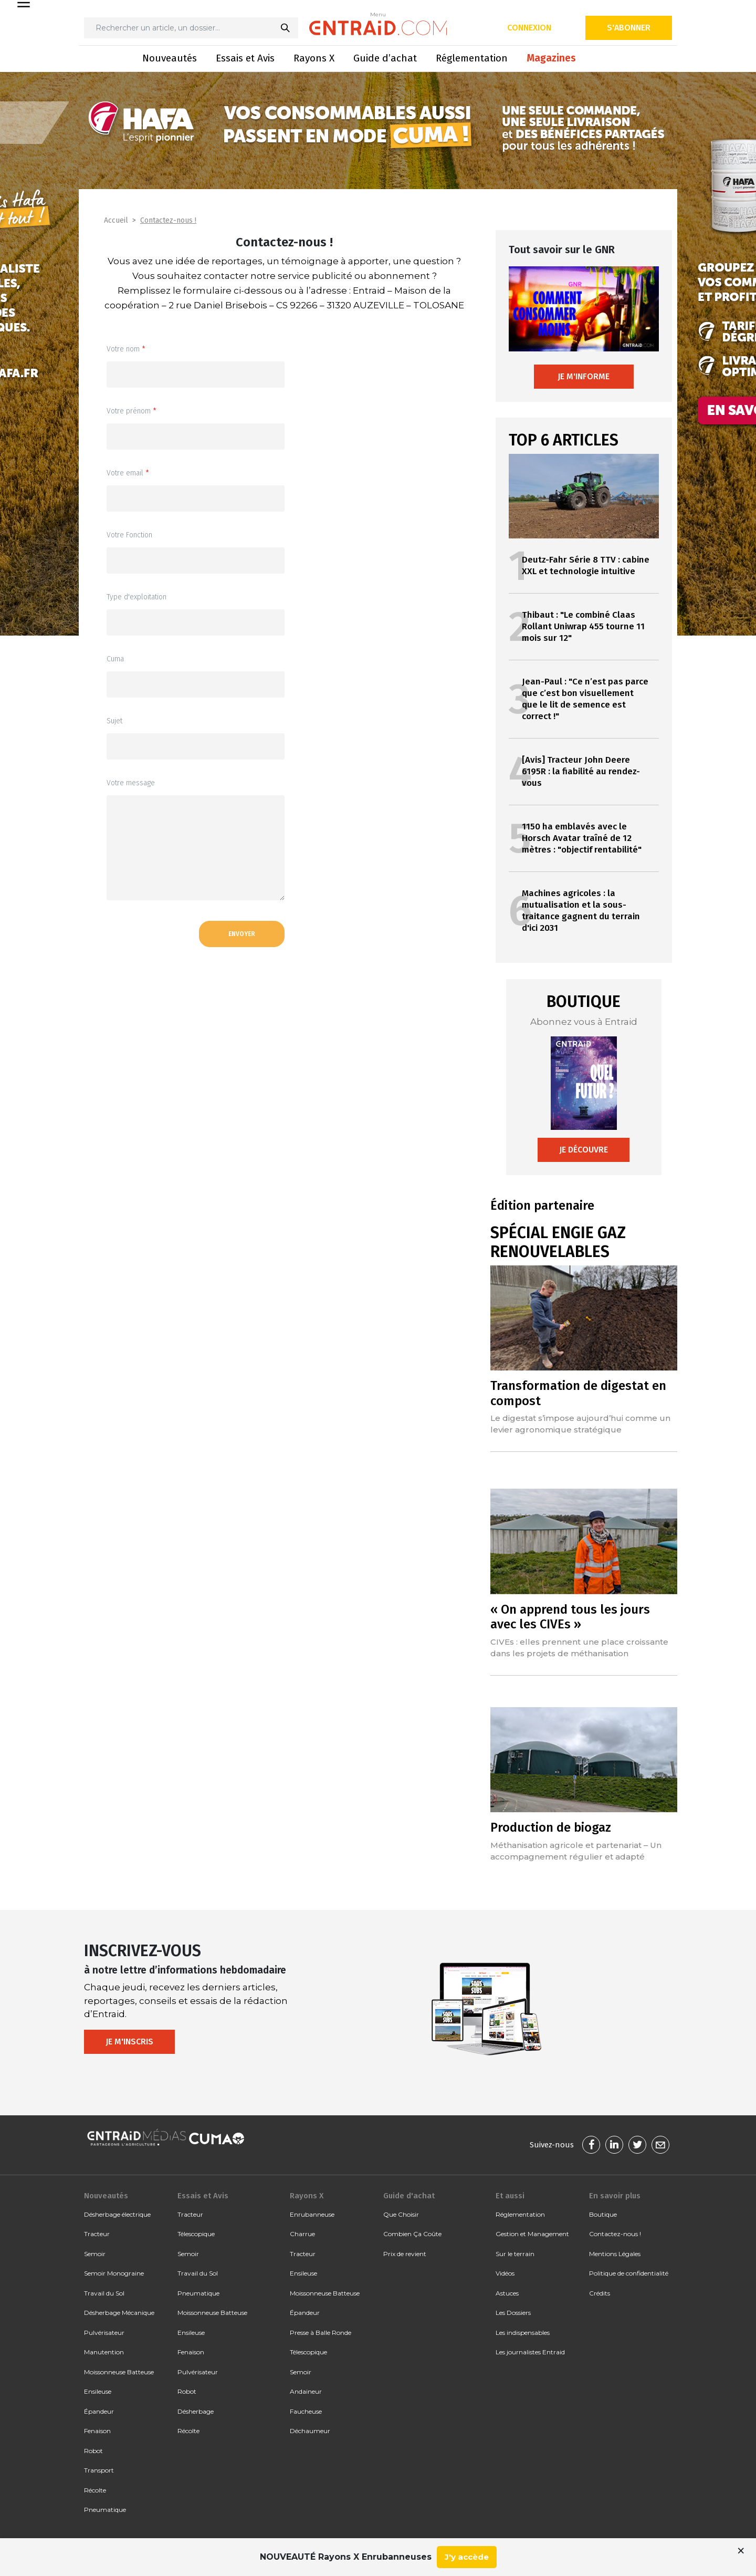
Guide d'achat (409, 2195)
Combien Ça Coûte (412, 2234)
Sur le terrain (515, 2254)
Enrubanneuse (312, 2214)
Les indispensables (523, 2332)
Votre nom (126, 349)
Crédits (599, 2293)
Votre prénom (131, 411)
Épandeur (99, 2411)
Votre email (128, 473)
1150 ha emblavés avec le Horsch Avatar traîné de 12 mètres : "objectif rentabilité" (582, 838)
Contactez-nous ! (168, 220)
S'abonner (628, 28)
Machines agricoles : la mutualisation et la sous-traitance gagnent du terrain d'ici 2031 (581, 910)
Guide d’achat (385, 58)
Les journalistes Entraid (530, 2352)
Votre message (131, 782)
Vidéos (505, 2273)
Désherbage (195, 2411)
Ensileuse (97, 2391)
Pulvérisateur (104, 2332)
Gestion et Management (532, 2234)
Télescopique (196, 2234)
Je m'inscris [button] (129, 2042)
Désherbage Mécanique (119, 2313)
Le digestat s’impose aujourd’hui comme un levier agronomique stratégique (580, 1424)
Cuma (115, 659)
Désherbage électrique (117, 2214)
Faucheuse (306, 2411)
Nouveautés (169, 58)
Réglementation (472, 58)
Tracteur (97, 2234)
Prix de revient (404, 2254)
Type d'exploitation (136, 597)
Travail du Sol (104, 2293)
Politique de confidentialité (628, 2273)
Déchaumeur (310, 2431)
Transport (99, 2470)
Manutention (104, 2352)
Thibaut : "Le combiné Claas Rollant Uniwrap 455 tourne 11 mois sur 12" (583, 626)
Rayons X (313, 58)
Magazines (551, 58)
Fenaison (97, 2431)
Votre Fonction (129, 535)
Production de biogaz (550, 1827)
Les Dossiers (513, 2313)
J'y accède (467, 2557)
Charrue (302, 2234)
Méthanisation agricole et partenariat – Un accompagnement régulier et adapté (576, 1851)
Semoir (95, 2254)
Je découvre (583, 1150)
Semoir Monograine (114, 2273)
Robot (93, 2451)
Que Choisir (401, 2214)
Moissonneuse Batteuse (119, 2372)
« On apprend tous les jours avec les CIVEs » (570, 1617)
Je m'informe (584, 376)
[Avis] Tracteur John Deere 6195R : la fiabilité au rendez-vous (581, 771)
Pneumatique (105, 2509)
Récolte (95, 2490)
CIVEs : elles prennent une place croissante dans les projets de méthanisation (579, 1647)
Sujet (114, 720)
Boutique (603, 2214)
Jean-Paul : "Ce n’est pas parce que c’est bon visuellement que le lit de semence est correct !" (585, 699)
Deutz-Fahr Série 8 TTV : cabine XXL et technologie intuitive (585, 565)
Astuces (507, 2293)
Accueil (116, 220)
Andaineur (306, 2391)
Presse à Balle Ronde (320, 2332)
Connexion (529, 28)
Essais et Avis (245, 58)
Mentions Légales (614, 2254)
